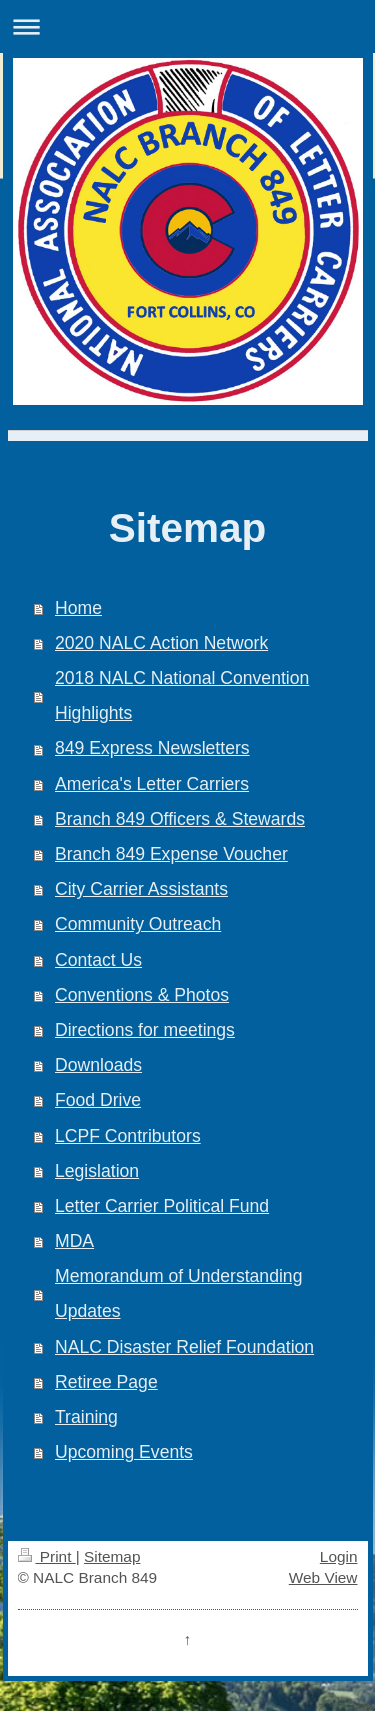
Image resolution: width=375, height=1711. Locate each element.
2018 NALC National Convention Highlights (182, 695)
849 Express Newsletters (152, 748)
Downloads (98, 1065)
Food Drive (98, 1100)
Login (339, 1556)
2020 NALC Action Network (161, 643)
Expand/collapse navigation (187, 26)
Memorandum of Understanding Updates (178, 1293)
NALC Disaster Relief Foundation (184, 1347)
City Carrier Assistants (141, 889)
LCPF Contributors (128, 1136)
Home (78, 608)
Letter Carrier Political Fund (162, 1206)
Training (86, 1417)
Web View (323, 1577)
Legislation (97, 1171)
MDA (74, 1241)
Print (47, 1556)
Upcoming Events (124, 1452)
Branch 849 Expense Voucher (171, 854)
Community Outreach (138, 924)
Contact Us (98, 960)
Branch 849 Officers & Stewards (180, 819)
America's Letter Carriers (152, 784)
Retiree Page (106, 1382)
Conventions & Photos (142, 995)
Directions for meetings (145, 1030)
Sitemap (112, 1556)
